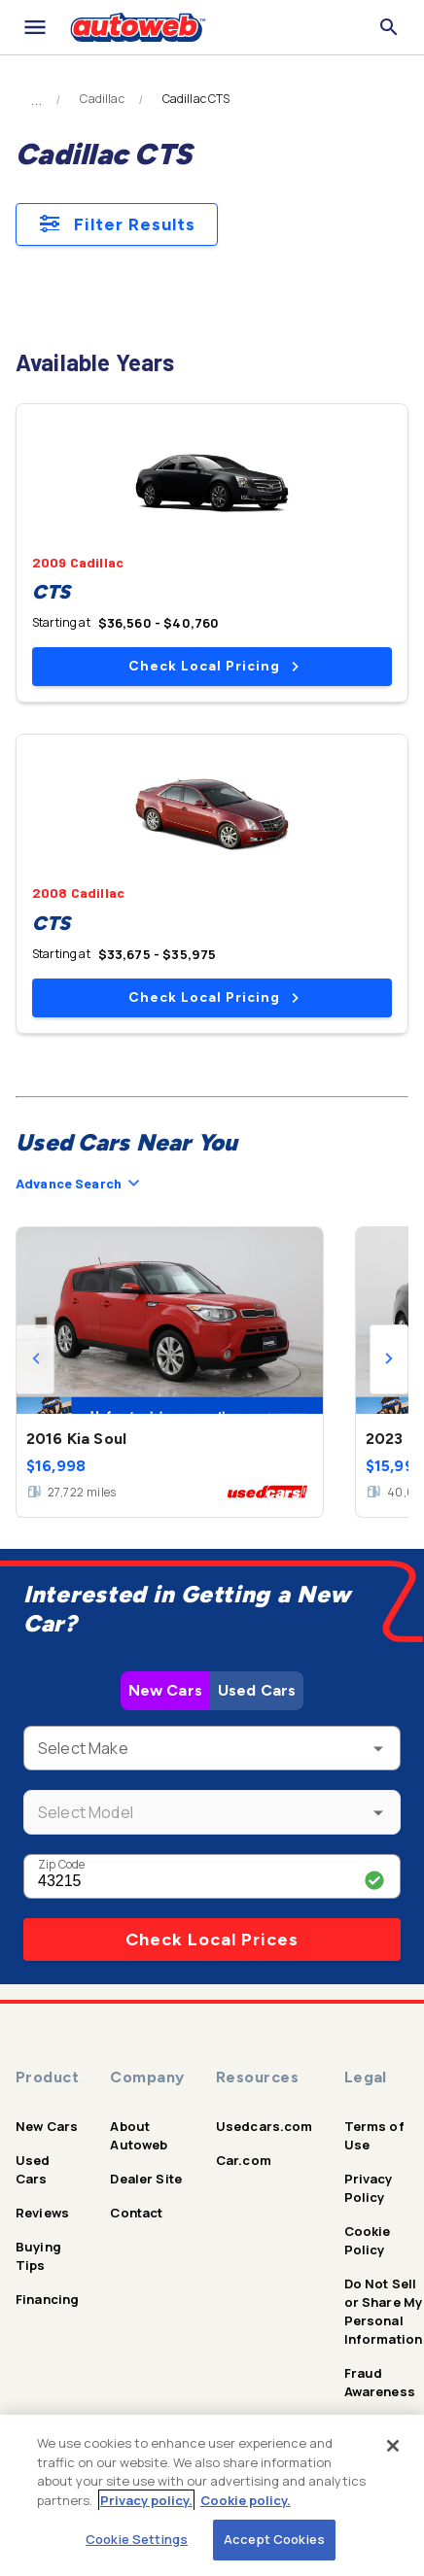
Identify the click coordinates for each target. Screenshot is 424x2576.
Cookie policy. (245, 2500)
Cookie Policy (367, 2240)
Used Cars (257, 1690)
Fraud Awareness (379, 2382)
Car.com (243, 2160)
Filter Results (116, 224)
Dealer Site (146, 2178)
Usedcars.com (264, 2126)
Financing (47, 2299)
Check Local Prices (212, 1939)
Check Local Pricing (213, 666)
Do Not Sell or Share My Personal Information (383, 2311)
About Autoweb (138, 2135)
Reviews (42, 2212)
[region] (212, 2495)
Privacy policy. (146, 2500)
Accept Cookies (274, 2539)
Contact (136, 2212)
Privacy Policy (368, 2188)
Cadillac (102, 99)
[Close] (392, 2445)
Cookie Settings (137, 2539)
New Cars (165, 1690)
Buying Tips (38, 2256)
